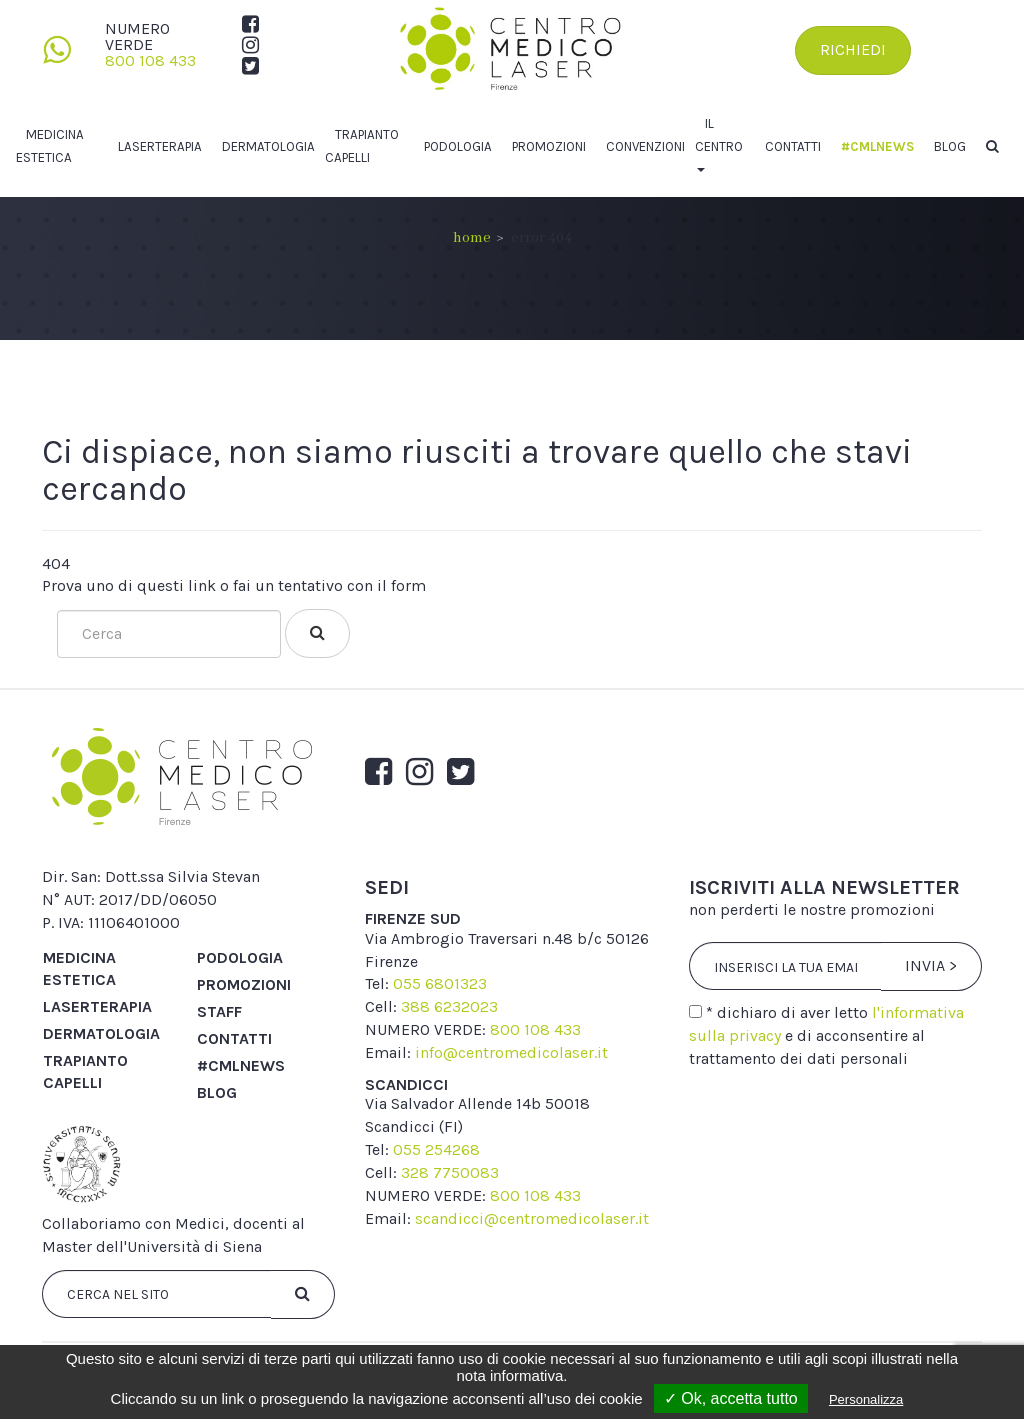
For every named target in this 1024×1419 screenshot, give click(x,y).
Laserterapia (160, 146)
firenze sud (413, 918)
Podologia (458, 146)
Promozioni (549, 146)
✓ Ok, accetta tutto (731, 1398)
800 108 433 (150, 60)
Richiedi (853, 49)
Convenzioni (645, 146)
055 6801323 (440, 983)
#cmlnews (877, 146)
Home (472, 238)
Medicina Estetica (79, 968)
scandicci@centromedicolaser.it (532, 1218)
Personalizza (866, 1399)
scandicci (406, 1084)
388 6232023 (449, 1006)
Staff (219, 1011)
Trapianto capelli (85, 1071)
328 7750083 (450, 1172)
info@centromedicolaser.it (511, 1052)
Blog (950, 146)
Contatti (793, 146)
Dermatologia (268, 146)
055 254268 (436, 1149)
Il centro (719, 135)
